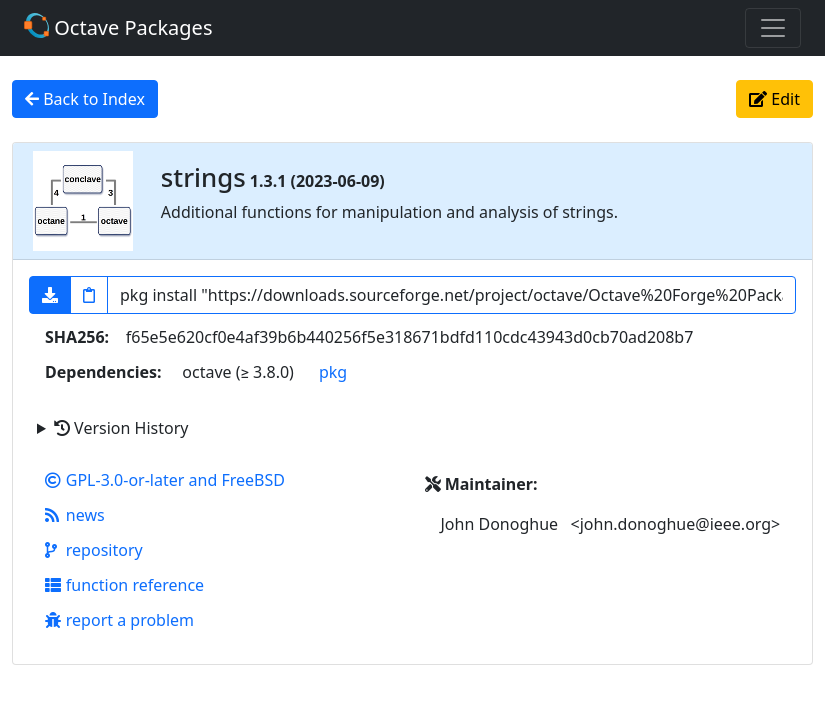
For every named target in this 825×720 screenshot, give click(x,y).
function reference (124, 585)
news (75, 515)
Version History (121, 428)
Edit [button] (774, 99)
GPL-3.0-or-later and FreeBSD (165, 480)
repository (94, 550)
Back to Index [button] (85, 99)
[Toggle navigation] (773, 28)
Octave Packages (118, 27)
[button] (50, 295)
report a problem (119, 620)
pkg (333, 372)
